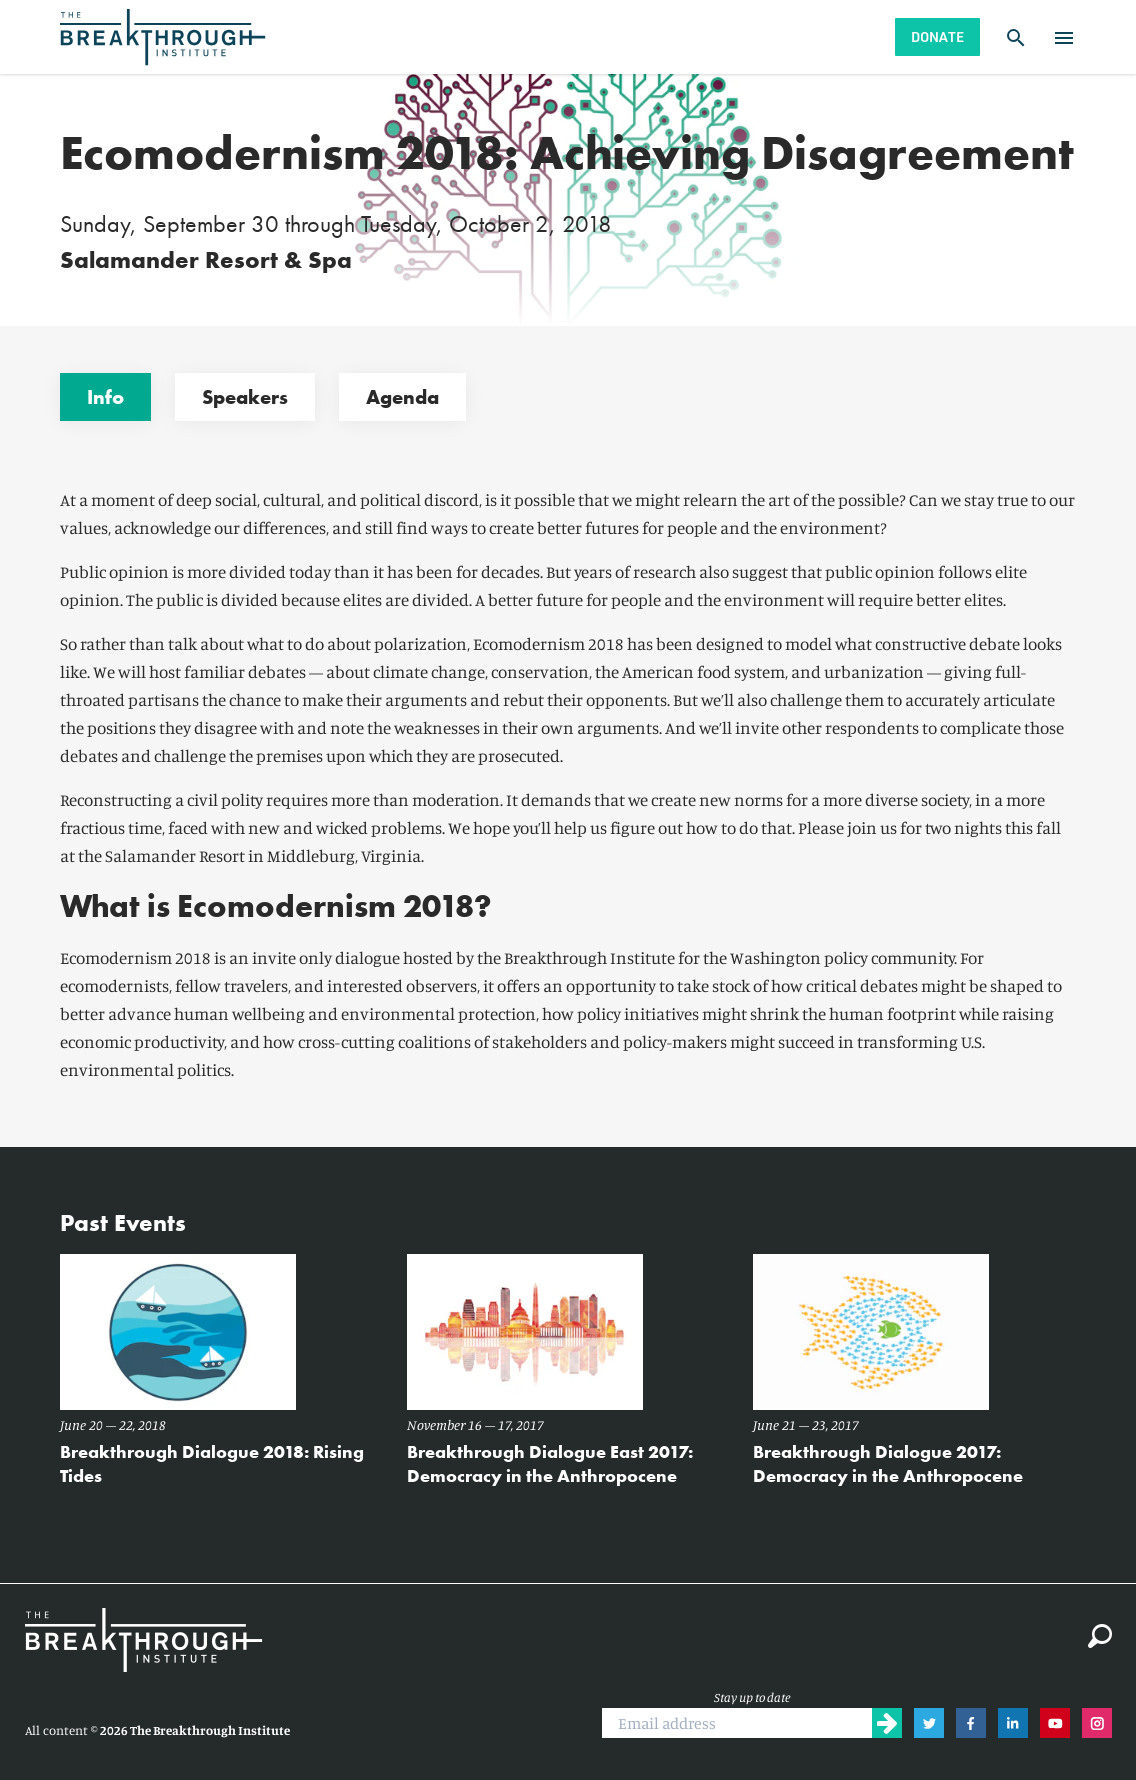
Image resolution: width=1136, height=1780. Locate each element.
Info (105, 397)
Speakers (245, 397)
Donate (937, 36)
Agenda (402, 397)
